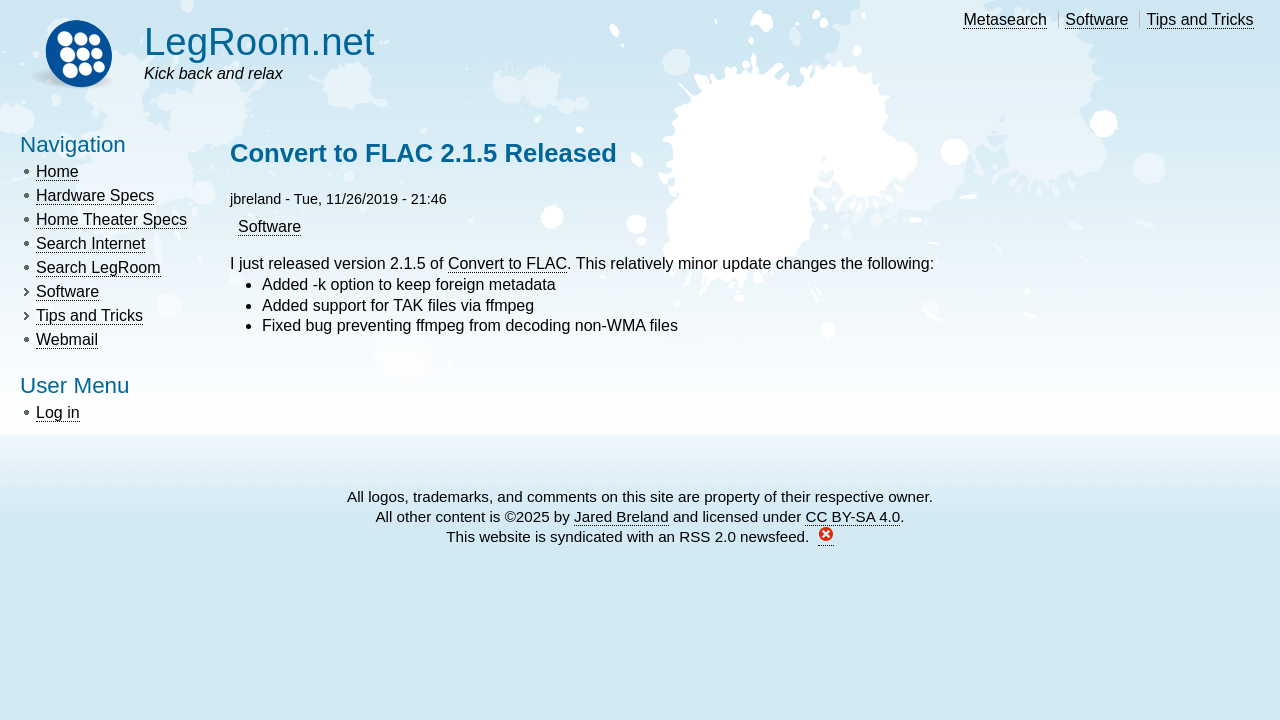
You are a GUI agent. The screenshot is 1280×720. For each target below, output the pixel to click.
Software (1096, 19)
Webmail (67, 339)
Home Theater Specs (111, 219)
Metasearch (1005, 19)
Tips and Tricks (1200, 19)
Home (57, 171)
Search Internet (90, 243)
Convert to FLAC (507, 263)
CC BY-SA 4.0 (852, 516)
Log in (58, 412)
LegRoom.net (259, 41)
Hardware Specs (95, 195)
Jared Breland (621, 516)
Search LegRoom (98, 267)
